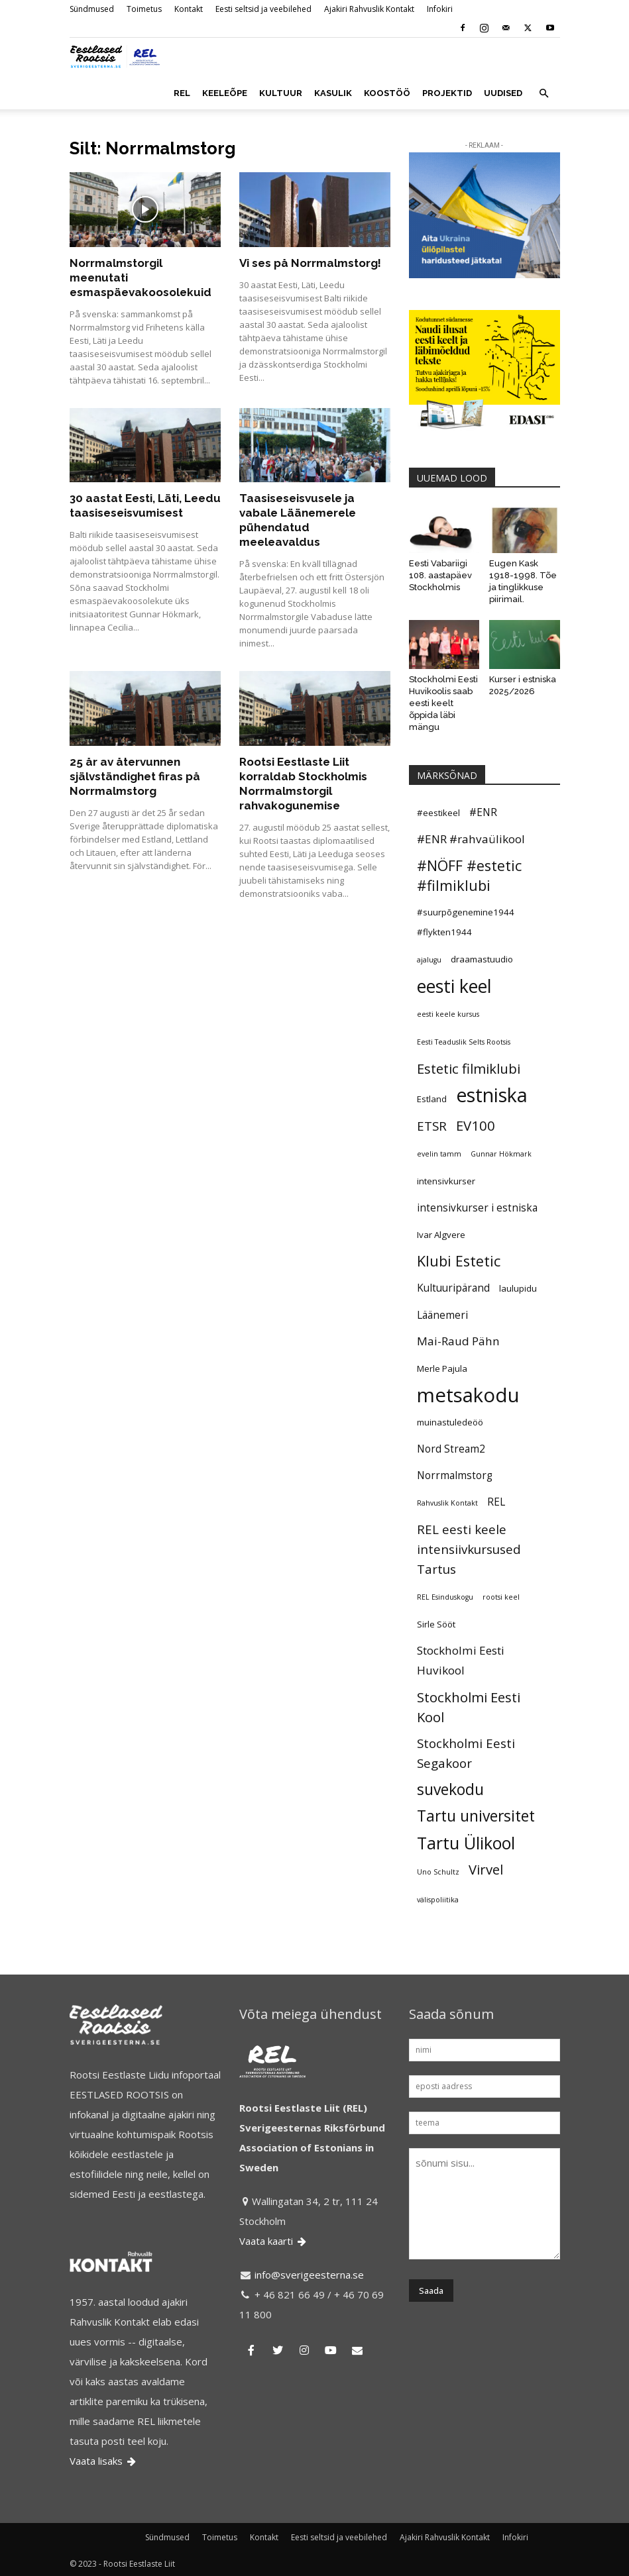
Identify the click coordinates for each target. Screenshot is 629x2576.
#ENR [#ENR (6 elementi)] (483, 812)
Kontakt (188, 9)
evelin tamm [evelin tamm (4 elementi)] (439, 1154)
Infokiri (440, 9)
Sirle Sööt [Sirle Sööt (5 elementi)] (436, 1624)
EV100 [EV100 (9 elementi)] (475, 1125)
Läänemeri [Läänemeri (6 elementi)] (442, 1315)
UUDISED (503, 93)
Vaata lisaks (104, 2460)
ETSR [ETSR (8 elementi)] (432, 1125)
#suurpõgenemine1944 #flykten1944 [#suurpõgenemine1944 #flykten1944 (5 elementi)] (465, 922)
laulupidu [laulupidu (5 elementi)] (518, 1288)
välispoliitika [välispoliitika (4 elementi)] (438, 1899)
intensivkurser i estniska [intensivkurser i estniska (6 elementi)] (477, 1207)
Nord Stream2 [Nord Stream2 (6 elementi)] (451, 1448)
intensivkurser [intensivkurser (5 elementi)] (446, 1181)
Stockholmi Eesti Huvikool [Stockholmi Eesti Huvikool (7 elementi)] (460, 1660)
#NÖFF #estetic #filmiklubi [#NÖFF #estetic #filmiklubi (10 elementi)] (469, 875)
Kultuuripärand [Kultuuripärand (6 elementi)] (453, 1287)
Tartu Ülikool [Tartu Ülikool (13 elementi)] (466, 1843)
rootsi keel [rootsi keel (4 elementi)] (501, 1597)
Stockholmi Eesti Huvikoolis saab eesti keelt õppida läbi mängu (443, 703)
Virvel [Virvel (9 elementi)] (486, 1869)
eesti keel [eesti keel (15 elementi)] (454, 986)
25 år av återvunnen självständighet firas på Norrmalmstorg (135, 776)
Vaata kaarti (273, 2240)
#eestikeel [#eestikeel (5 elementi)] (438, 813)
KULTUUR (280, 93)
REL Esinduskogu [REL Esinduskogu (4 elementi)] (445, 1597)
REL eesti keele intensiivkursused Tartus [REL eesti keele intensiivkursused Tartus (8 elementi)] (469, 1549)
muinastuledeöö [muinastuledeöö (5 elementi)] (450, 1422)
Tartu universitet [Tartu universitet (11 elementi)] (476, 1816)
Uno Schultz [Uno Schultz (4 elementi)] (438, 1872)
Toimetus (144, 9)
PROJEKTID (447, 93)
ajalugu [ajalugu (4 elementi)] (429, 959)
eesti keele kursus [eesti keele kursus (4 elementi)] (448, 1014)
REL (182, 93)
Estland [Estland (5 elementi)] (432, 1099)
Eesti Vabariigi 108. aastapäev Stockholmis (440, 575)
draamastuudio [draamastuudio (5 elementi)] (482, 959)
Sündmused (92, 9)
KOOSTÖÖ (387, 93)
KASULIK (333, 93)
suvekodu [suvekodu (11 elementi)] (450, 1790)
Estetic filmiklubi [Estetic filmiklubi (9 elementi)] (468, 1068)
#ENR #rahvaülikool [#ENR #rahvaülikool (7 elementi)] (471, 839)
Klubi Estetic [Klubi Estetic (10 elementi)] (458, 1260)
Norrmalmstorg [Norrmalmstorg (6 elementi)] (454, 1475)
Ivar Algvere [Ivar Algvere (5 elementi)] (441, 1235)
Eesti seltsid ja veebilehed (263, 9)
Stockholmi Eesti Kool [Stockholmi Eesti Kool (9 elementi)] (468, 1707)
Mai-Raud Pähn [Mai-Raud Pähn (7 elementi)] (458, 1341)
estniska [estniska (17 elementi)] (492, 1095)
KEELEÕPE (224, 93)
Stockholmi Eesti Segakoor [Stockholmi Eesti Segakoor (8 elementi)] (466, 1753)
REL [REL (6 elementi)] (496, 1501)
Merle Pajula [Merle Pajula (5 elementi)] (442, 1368)
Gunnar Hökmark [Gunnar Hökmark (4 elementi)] (501, 1154)
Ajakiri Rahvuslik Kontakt (369, 9)
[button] (544, 93)
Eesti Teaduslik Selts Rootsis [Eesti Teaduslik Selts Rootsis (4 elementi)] (463, 1042)
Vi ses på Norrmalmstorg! (310, 263)
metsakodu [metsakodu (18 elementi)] (468, 1395)
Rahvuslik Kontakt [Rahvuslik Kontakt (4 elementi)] (447, 1503)
